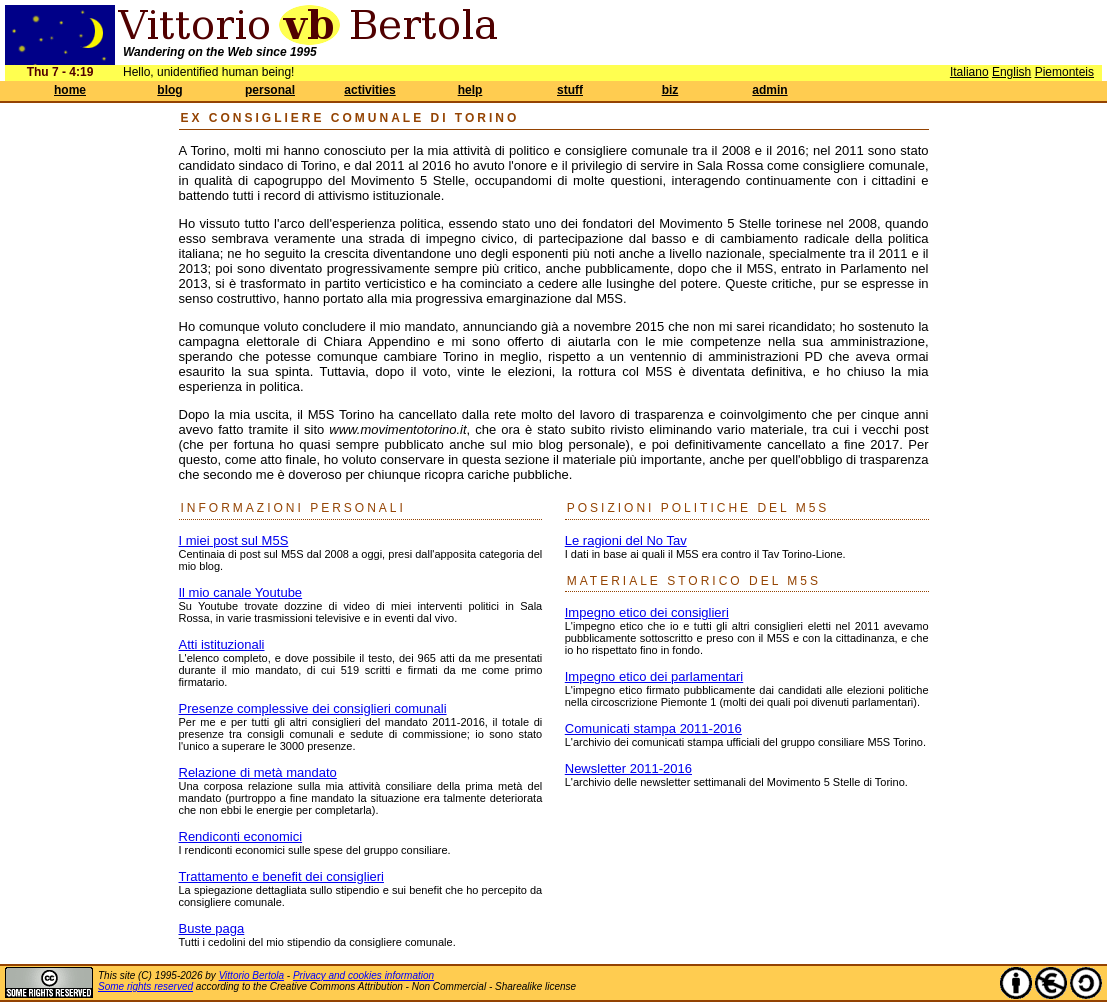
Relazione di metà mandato (258, 772)
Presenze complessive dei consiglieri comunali (313, 708)
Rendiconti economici (241, 836)
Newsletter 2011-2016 (628, 768)
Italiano (969, 72)
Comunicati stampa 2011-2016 (653, 728)
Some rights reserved (145, 986)
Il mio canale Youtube (241, 592)
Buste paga (212, 928)
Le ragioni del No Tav (626, 540)
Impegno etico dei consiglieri (647, 612)
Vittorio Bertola (251, 975)
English (1011, 72)
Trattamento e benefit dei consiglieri (281, 876)
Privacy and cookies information (363, 975)
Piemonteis (1064, 72)
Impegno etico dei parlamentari (654, 676)
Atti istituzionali (222, 644)
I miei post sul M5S (234, 540)
